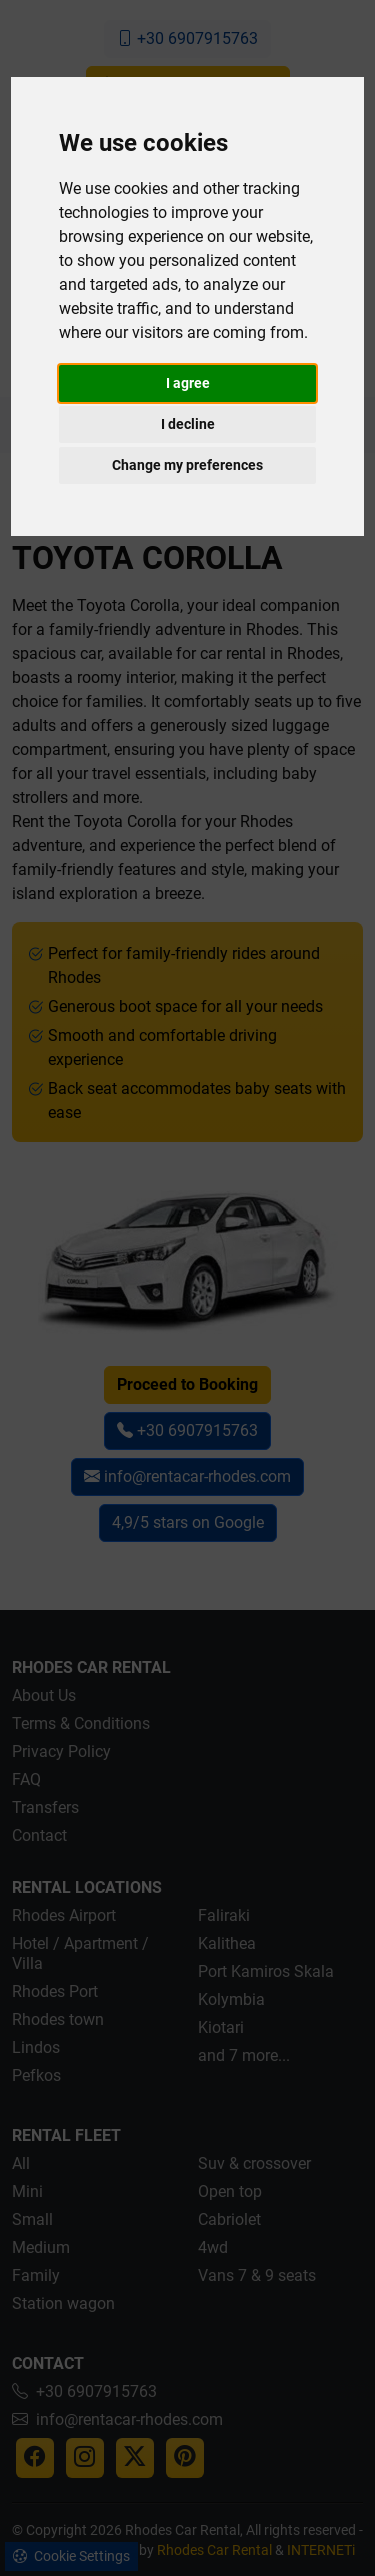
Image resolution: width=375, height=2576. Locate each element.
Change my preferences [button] (187, 465)
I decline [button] (188, 424)
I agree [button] (188, 383)
